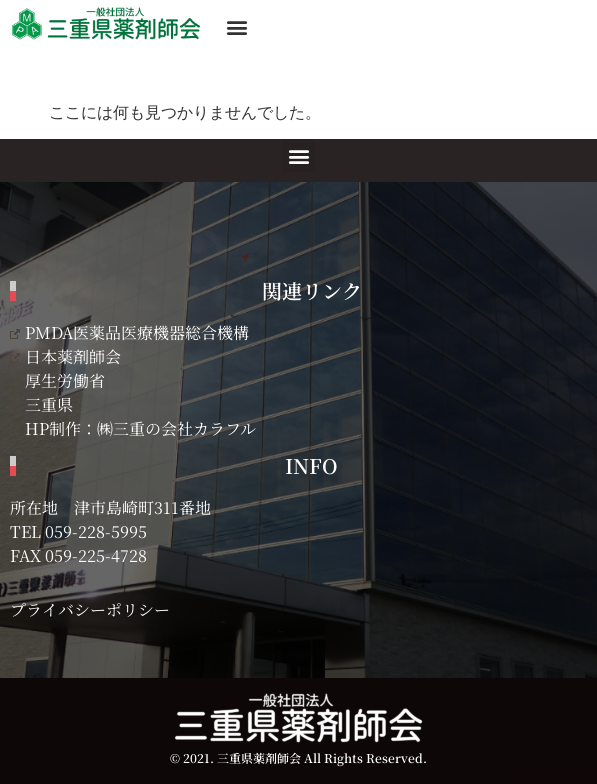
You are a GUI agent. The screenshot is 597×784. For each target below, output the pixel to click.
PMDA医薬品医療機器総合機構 (129, 332)
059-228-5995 (96, 531)
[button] (236, 26)
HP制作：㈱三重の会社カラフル (133, 428)
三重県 (41, 404)
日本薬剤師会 (65, 356)
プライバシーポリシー (90, 609)
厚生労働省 (57, 380)
